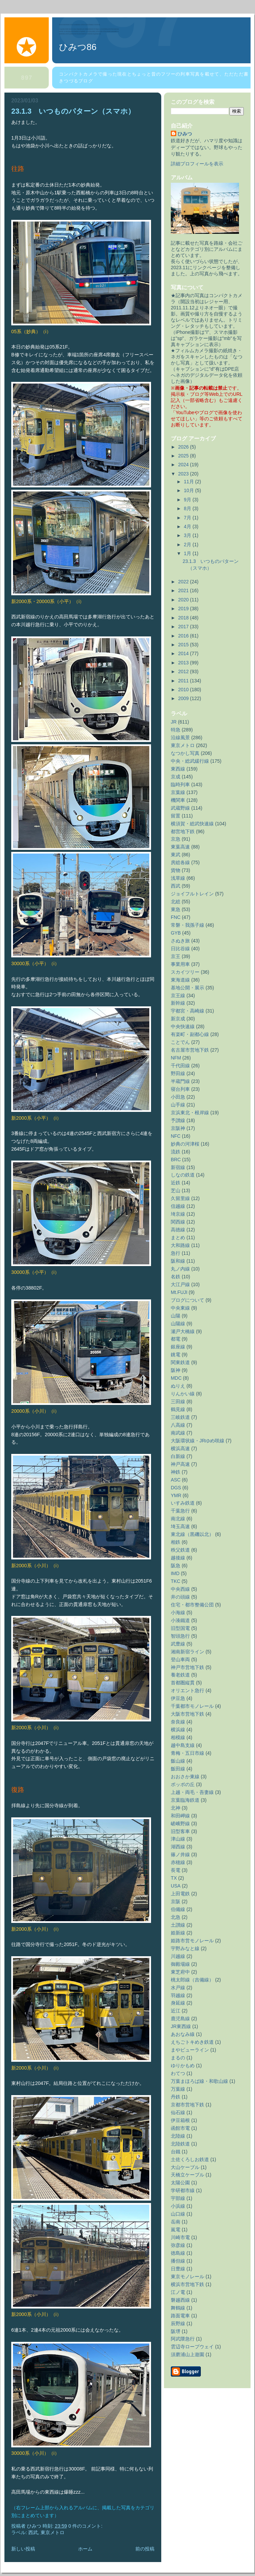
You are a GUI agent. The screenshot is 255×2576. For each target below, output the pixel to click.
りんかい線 (183, 1393)
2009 (184, 698)
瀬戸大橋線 (183, 1331)
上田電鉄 (180, 1893)
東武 (175, 854)
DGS (176, 1487)
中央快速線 (183, 1026)
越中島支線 (183, 1745)
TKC (175, 1581)
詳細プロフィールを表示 (197, 163)
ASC (176, 1480)
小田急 (178, 1097)
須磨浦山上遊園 (187, 2354)
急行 (175, 1253)
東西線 (178, 769)
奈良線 (178, 1721)
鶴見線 (178, 1409)
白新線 (178, 1456)
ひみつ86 (77, 47)
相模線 (178, 1737)
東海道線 (180, 980)
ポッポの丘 (183, 1784)
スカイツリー (185, 972)
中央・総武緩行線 (190, 761)
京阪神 (178, 1128)
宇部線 (178, 2198)
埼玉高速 (180, 1526)
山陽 (175, 1315)
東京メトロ (52, 2532)
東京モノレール (187, 2276)
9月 (188, 499)
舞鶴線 (178, 2308)
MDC (176, 1378)
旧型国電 (180, 1628)
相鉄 (175, 1542)
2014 (184, 653)
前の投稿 (144, 2548)
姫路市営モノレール (192, 1940)
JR (174, 722)
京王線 (178, 995)
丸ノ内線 (180, 1268)
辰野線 (178, 2323)
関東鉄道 (180, 1362)
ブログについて (187, 1300)
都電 (175, 1339)
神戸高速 (180, 1464)
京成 (175, 776)
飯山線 (178, 1761)
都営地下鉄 (183, 831)
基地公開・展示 (187, 987)
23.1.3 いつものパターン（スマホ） (73, 111)
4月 (188, 526)
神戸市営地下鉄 (187, 1667)
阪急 (175, 1565)
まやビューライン (190, 2050)
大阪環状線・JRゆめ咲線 (197, 1440)
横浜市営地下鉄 (187, 2284)
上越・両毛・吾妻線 (192, 1792)
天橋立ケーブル (187, 2174)
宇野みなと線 (185, 1948)
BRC (176, 1159)
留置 (175, 816)
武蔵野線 (180, 808)
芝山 (175, 1190)
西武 (33, 2532)
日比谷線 (180, 948)
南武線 (178, 1433)
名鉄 (175, 1276)
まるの (178, 2057)
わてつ (178, 2073)
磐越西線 (180, 2300)
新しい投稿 (23, 2548)
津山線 (178, 1839)
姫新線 (178, 1932)
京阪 (175, 1901)
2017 (184, 626)
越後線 (178, 1557)
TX (174, 1878)
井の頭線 (180, 1597)
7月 (188, 517)
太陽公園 (180, 2182)
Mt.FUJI (179, 1292)
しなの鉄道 (183, 1175)
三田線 (178, 1401)
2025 (184, 455)
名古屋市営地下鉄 (190, 1050)
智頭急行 (180, 1636)
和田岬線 (180, 1815)
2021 (184, 590)
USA (176, 1886)
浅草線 (178, 878)
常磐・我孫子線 (187, 925)
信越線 (178, 1206)
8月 (188, 508)
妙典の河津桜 (185, 1144)
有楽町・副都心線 (190, 1034)
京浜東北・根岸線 (190, 1112)
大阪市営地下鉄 (187, 1714)
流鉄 (175, 1151)
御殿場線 (180, 1964)
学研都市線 (183, 2190)
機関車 (178, 800)
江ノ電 (178, 2292)
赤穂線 (178, 1862)
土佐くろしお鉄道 (190, 2159)
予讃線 (178, 1120)
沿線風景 (180, 737)
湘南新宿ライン (187, 1651)
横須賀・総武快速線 (192, 823)
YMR (176, 1495)
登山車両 (180, 1659)
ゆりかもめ (183, 2065)
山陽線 (178, 1323)
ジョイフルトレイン (192, 893)
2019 (184, 608)
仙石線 (178, 2112)
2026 (184, 447)
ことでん (180, 1042)
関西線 (178, 1222)
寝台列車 (180, 1089)
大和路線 (180, 1245)
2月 (188, 544)
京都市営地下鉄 (187, 2104)
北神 (175, 1808)
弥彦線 (178, 2245)
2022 (184, 581)
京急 (175, 839)
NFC (176, 1136)
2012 (184, 671)
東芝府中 (180, 1972)
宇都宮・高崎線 (187, 1011)
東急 (175, 909)
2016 (184, 635)
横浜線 (178, 1729)
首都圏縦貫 (183, 1682)
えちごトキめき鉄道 (192, 2042)
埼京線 (178, 1214)
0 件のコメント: (86, 2526)
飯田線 (178, 1768)
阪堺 (175, 2331)
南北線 (178, 1518)
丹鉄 (175, 2097)
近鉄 (175, 1182)
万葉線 (178, 2089)
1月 (188, 553)
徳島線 (178, 2253)
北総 (175, 901)
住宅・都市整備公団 (192, 1604)
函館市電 (180, 2128)
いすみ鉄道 (183, 1503)
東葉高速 (180, 846)
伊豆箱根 (180, 2120)
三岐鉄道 (180, 1417)
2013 (184, 662)
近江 (175, 2010)
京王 (175, 956)
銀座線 (178, 1346)
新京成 (178, 1018)
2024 (184, 464)
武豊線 (178, 1644)
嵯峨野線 (180, 1823)
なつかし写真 (185, 753)
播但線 (178, 2261)
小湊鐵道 (180, 1620)
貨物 (175, 870)
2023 (184, 473)
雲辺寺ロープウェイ (192, 2346)
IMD (175, 1573)
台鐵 (175, 2151)
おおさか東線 (185, 1776)
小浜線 (178, 2206)
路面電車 (180, 2315)
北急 (175, 1917)
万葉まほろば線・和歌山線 (199, 2081)
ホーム (85, 2548)
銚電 (175, 1354)
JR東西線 (181, 2026)
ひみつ (185, 133)
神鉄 (175, 1472)
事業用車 (180, 964)
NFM (176, 1057)
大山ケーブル (185, 2167)
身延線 (178, 2003)
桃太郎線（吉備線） (192, 1979)
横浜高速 (180, 1448)
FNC (176, 917)
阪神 (175, 1370)
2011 (184, 680)
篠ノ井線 (180, 1854)
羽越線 (178, 1995)
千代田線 (180, 1065)
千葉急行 (180, 1510)
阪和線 (178, 1261)
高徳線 (178, 1229)
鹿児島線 (180, 2018)
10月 (189, 490)
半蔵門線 (180, 1081)
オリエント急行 (187, 1690)
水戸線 (178, 1987)
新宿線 (178, 1167)
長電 (175, 1870)
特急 (175, 729)
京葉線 (178, 792)
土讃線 (178, 1925)
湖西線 (178, 1846)
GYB (176, 933)
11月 (189, 481)
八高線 (178, 1425)
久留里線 (180, 1198)
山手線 (178, 1104)
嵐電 (175, 2229)
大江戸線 (180, 1284)
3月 (188, 535)
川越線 (178, 1956)
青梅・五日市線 (187, 1753)
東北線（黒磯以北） (192, 1534)
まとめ (178, 1237)
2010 (184, 689)
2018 (184, 617)
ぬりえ (178, 1386)
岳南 (175, 2221)
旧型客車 (180, 1831)
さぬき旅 (180, 940)
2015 (184, 644)
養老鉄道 (180, 1675)
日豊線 (178, 2268)
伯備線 (178, 1909)
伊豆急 (178, 1698)
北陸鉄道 (180, 2143)
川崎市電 (180, 2237)
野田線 (178, 1073)
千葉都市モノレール (192, 1706)
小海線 (178, 1612)
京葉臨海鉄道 (185, 1800)
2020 (184, 599)
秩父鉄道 (180, 1550)
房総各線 (180, 862)
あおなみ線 (183, 2034)
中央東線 (180, 1308)
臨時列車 (180, 784)
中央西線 (180, 1589)
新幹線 (178, 1003)
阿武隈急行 (183, 2339)
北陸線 (178, 2136)
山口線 (178, 2214)
